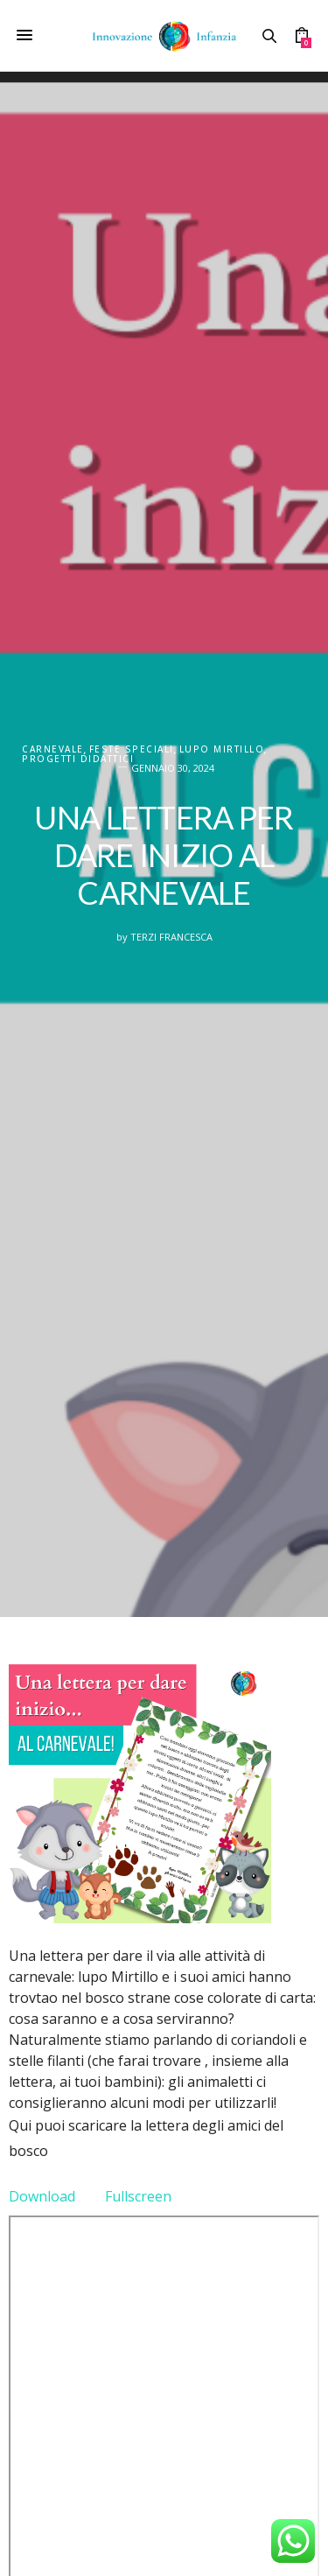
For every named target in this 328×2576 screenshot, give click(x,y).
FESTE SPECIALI (131, 749)
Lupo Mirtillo (222, 749)
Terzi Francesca (171, 936)
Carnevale (53, 749)
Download (42, 2196)
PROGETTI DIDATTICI (78, 758)
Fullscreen (138, 2196)
